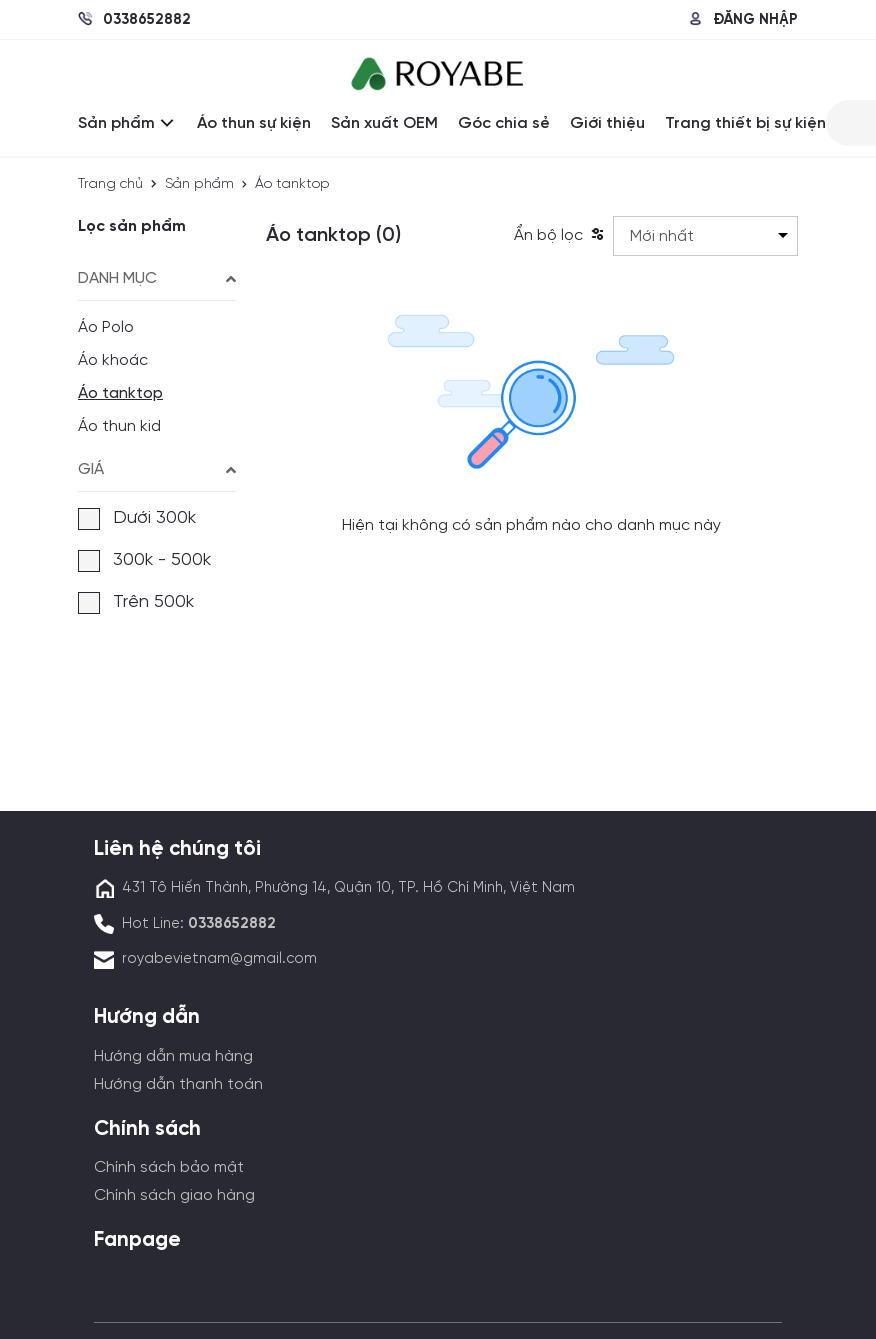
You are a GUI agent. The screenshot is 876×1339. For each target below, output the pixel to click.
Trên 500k (136, 603)
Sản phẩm (127, 123)
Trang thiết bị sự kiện (745, 123)
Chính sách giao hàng (174, 1195)
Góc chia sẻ (504, 123)
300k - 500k (144, 561)
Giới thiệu (607, 123)
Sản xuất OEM (384, 123)
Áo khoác (113, 360)
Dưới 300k (137, 519)
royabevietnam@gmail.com (219, 959)
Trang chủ (110, 184)
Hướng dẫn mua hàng (173, 1056)
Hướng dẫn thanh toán (178, 1084)
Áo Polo (106, 327)
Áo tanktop (120, 393)
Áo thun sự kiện (254, 123)
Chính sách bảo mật (169, 1167)
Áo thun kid (119, 426)
